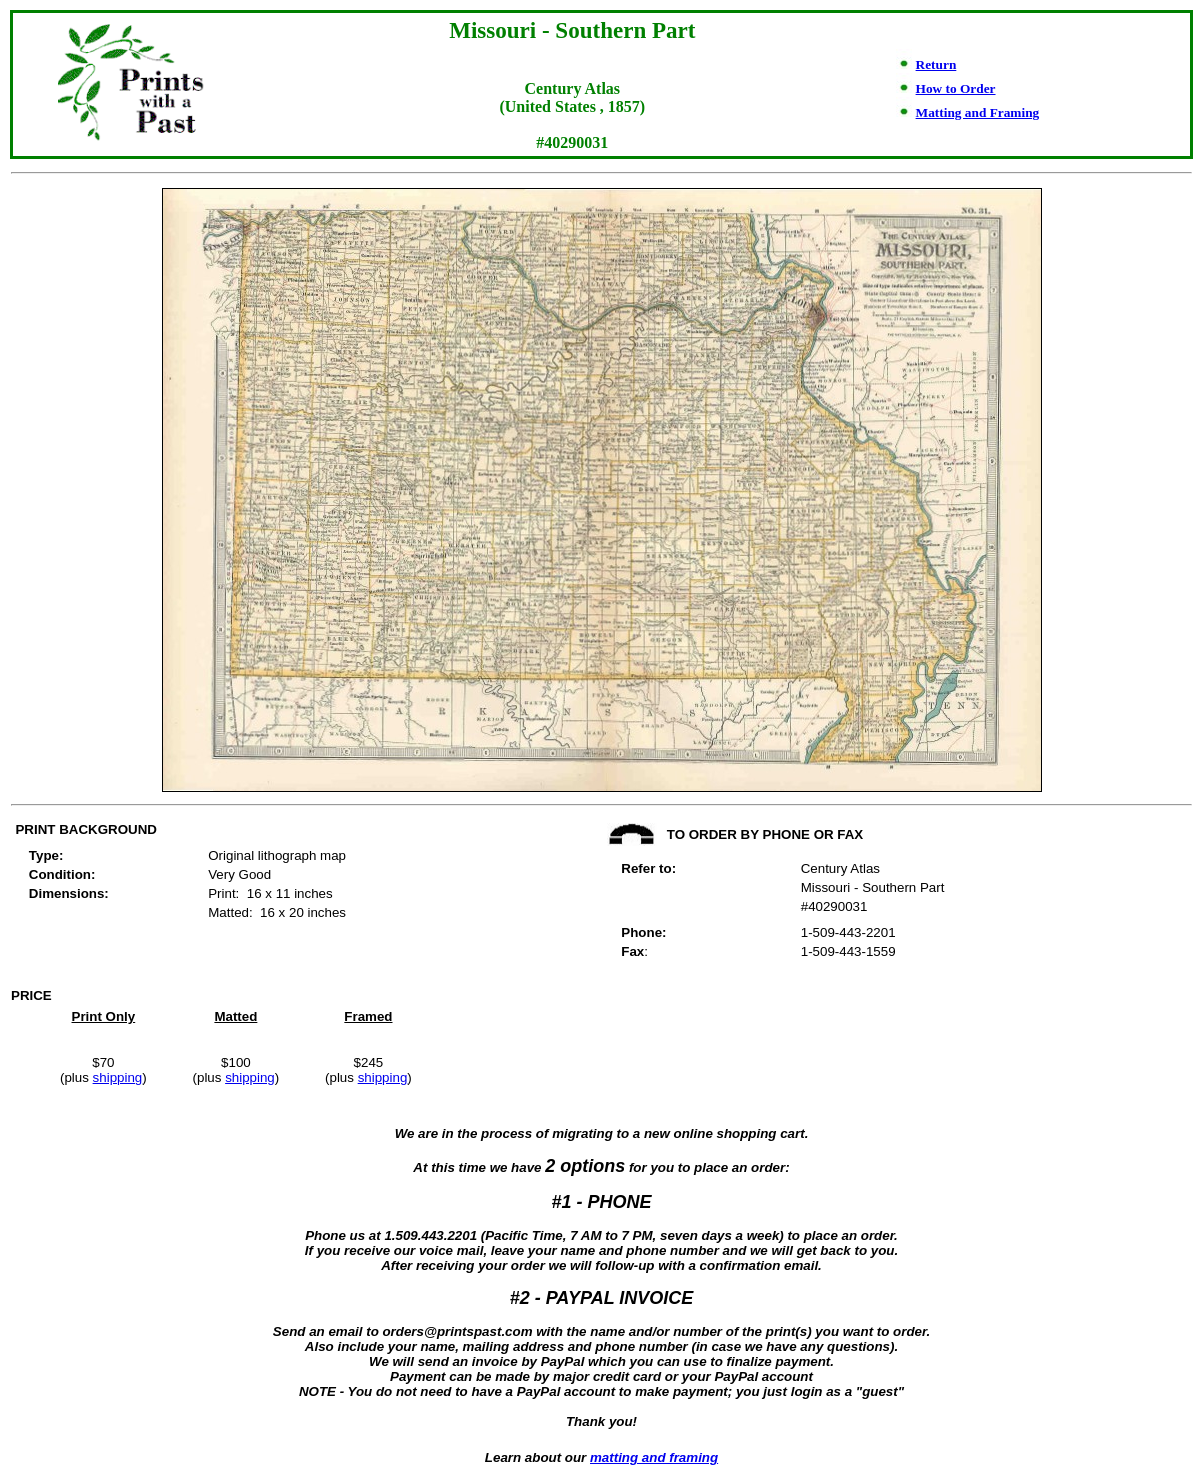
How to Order (956, 88)
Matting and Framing (978, 112)
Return (936, 64)
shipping (118, 1077)
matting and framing (654, 1457)
